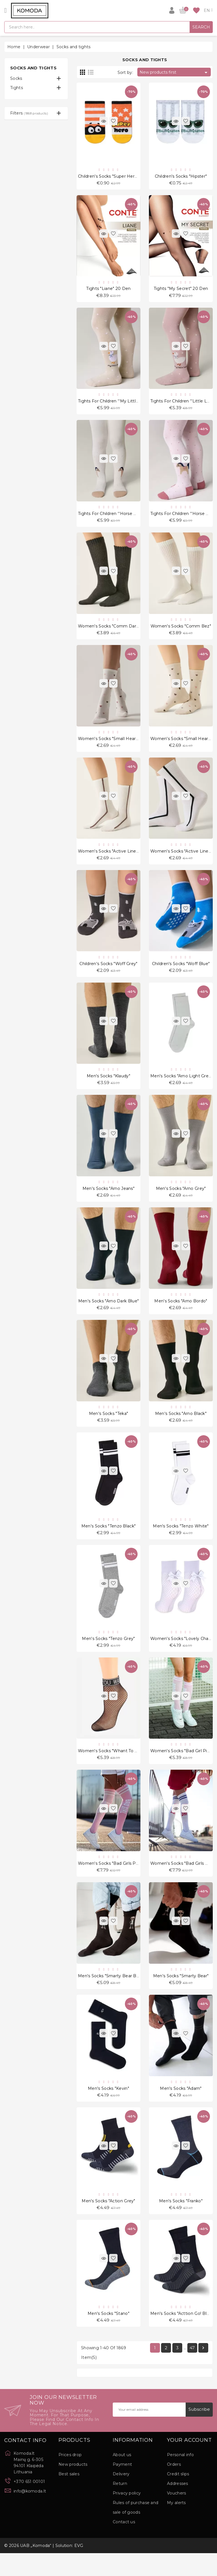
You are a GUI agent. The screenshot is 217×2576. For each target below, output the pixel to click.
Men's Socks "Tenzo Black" (108, 1540)
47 (192, 2370)
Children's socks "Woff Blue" (181, 972)
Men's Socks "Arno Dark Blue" (108, 1312)
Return (120, 2506)
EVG (78, 2568)
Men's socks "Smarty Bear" (181, 1994)
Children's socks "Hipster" (181, 176)
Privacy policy (127, 2515)
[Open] (5, 10)
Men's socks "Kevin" (108, 2108)
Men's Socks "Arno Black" (181, 1426)
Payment (122, 2487)
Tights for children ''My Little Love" (114, 403)
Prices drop (70, 2477)
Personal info (180, 2477)
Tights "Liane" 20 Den (108, 290)
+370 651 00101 (29, 2504)
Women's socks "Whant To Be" (110, 1767)
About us (122, 2477)
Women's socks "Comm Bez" (181, 631)
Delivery (121, 2496)
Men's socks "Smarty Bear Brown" (113, 1994)
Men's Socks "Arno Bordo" (180, 1312)
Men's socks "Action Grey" (108, 2221)
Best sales (68, 2496)
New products (73, 2487)
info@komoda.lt (30, 2513)
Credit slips (178, 2496)
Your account (189, 2463)
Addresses (177, 2506)
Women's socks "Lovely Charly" (182, 1653)
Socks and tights (33, 68)
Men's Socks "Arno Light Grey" (181, 1085)
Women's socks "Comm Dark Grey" (114, 631)
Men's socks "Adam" (180, 2108)
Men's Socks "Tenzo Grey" (108, 1653)
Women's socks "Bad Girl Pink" (182, 1767)
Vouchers (176, 2515)
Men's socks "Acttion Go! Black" (182, 2335)
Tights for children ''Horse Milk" (110, 517)
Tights (16, 87)
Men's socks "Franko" (181, 2221)
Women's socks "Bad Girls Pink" (110, 1881)
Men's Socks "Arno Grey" (181, 1199)
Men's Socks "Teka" (108, 1426)
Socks (16, 78)
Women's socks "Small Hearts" (109, 744)
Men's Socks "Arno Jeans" (108, 1199)
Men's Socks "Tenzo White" (181, 1540)
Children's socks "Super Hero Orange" (116, 176)
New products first (174, 72)
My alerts (176, 2525)
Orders (174, 2487)
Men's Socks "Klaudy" (108, 1085)
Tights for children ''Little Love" (183, 403)
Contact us (124, 2544)
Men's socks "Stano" (108, 2335)
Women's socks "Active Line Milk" (112, 858)
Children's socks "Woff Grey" (108, 972)
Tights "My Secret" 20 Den (181, 290)
